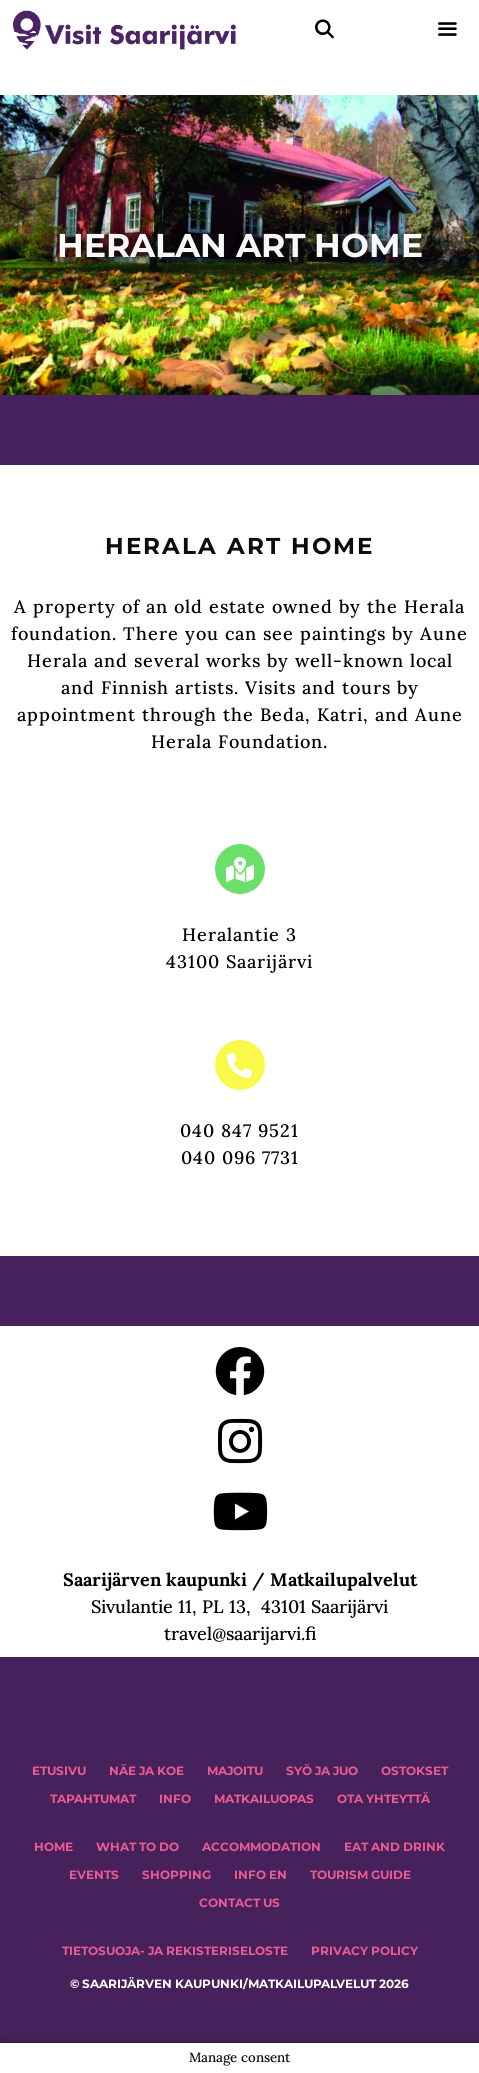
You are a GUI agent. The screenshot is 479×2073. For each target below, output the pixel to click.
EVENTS (94, 1874)
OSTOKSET (414, 1770)
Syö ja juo (322, 1770)
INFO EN (260, 1874)
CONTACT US (239, 1902)
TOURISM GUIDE (360, 1874)
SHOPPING (176, 1874)
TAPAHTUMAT (93, 1798)
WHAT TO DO (137, 1846)
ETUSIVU (59, 1770)
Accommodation (261, 1846)
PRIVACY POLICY (364, 1950)
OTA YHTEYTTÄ (383, 1798)
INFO (175, 1798)
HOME (53, 1846)
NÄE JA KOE (146, 1770)
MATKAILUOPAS (264, 1798)
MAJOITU (235, 1770)
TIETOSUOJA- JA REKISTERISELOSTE (175, 1950)
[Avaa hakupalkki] (324, 30)
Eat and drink (394, 1846)
